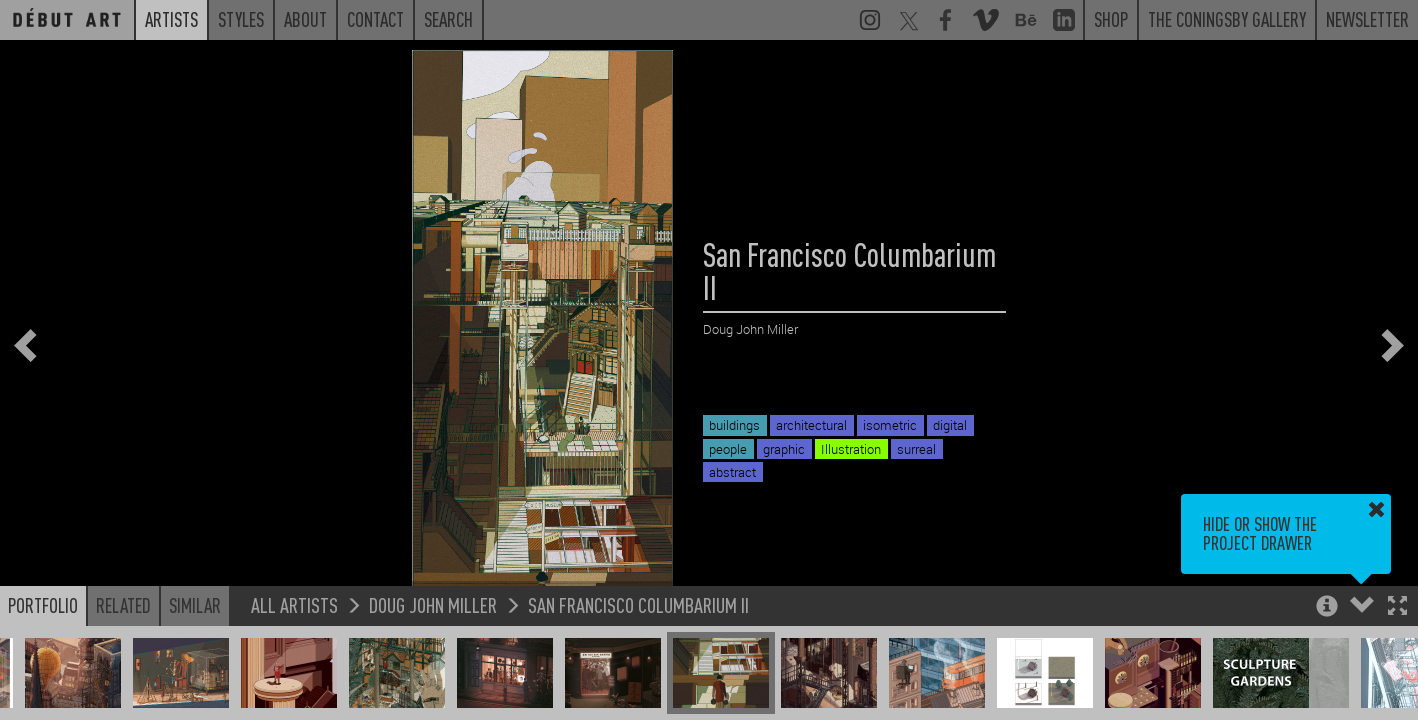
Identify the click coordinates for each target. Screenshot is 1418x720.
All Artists (294, 604)
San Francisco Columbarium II (638, 604)
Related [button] (123, 605)
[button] (1397, 607)
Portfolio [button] (43, 605)
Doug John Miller (433, 604)
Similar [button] (195, 605)
